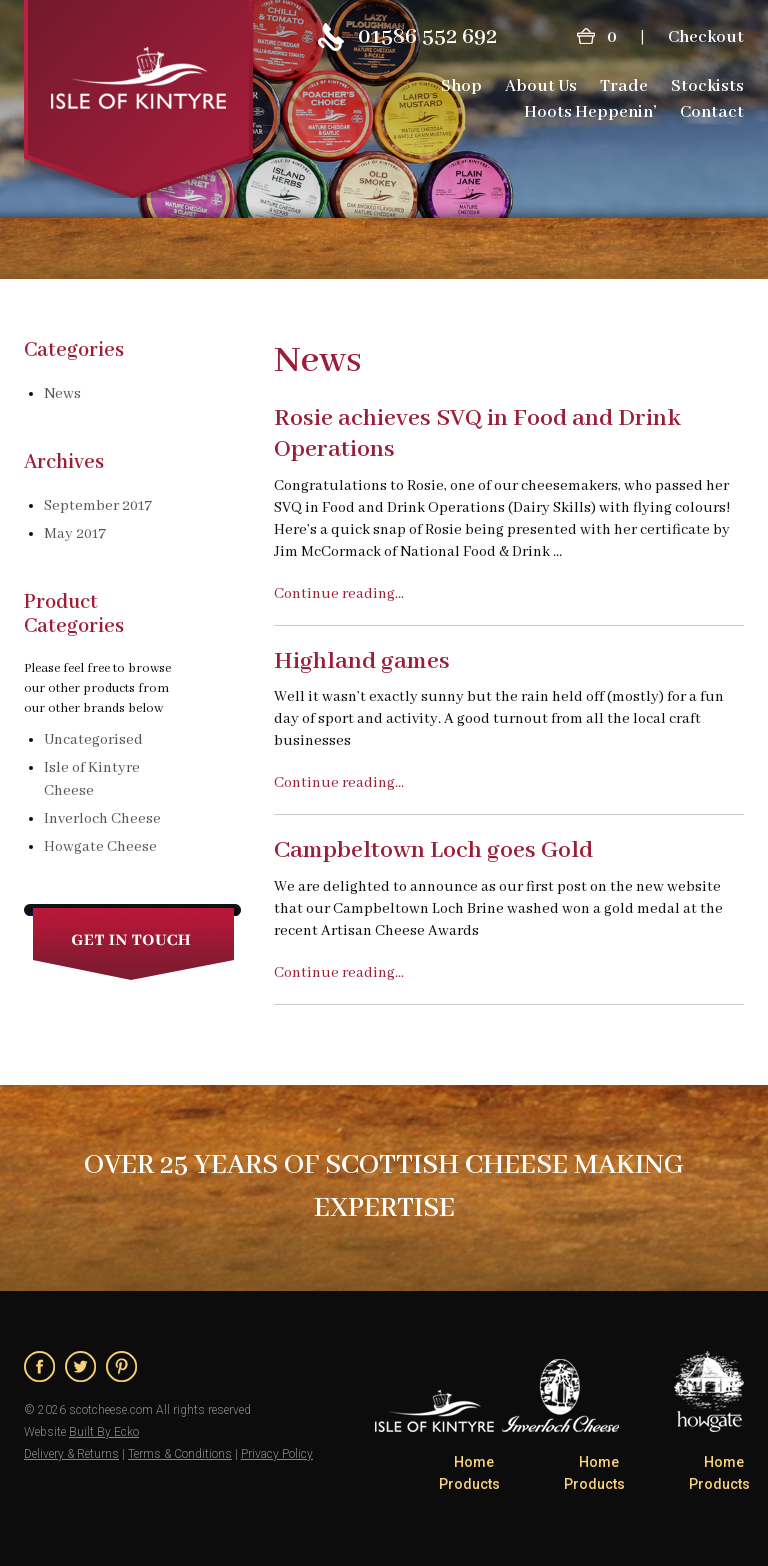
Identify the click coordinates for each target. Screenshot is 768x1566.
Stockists (707, 86)
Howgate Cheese (100, 847)
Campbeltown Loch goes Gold (433, 850)
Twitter (80, 1366)
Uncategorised (93, 740)
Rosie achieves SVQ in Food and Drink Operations (477, 434)
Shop (461, 86)
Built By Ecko (104, 1432)
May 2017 (75, 534)
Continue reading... (339, 594)
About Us (541, 86)
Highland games (362, 661)
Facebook (39, 1366)
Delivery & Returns (71, 1454)
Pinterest (121, 1366)
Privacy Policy (277, 1454)
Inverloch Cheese (102, 819)
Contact (712, 112)
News (62, 394)
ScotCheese (139, 99)
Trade (624, 86)
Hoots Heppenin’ (590, 112)
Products (469, 1484)
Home (474, 1462)
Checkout (706, 37)
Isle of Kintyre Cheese (92, 779)
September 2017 (98, 506)
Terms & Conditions (180, 1454)
